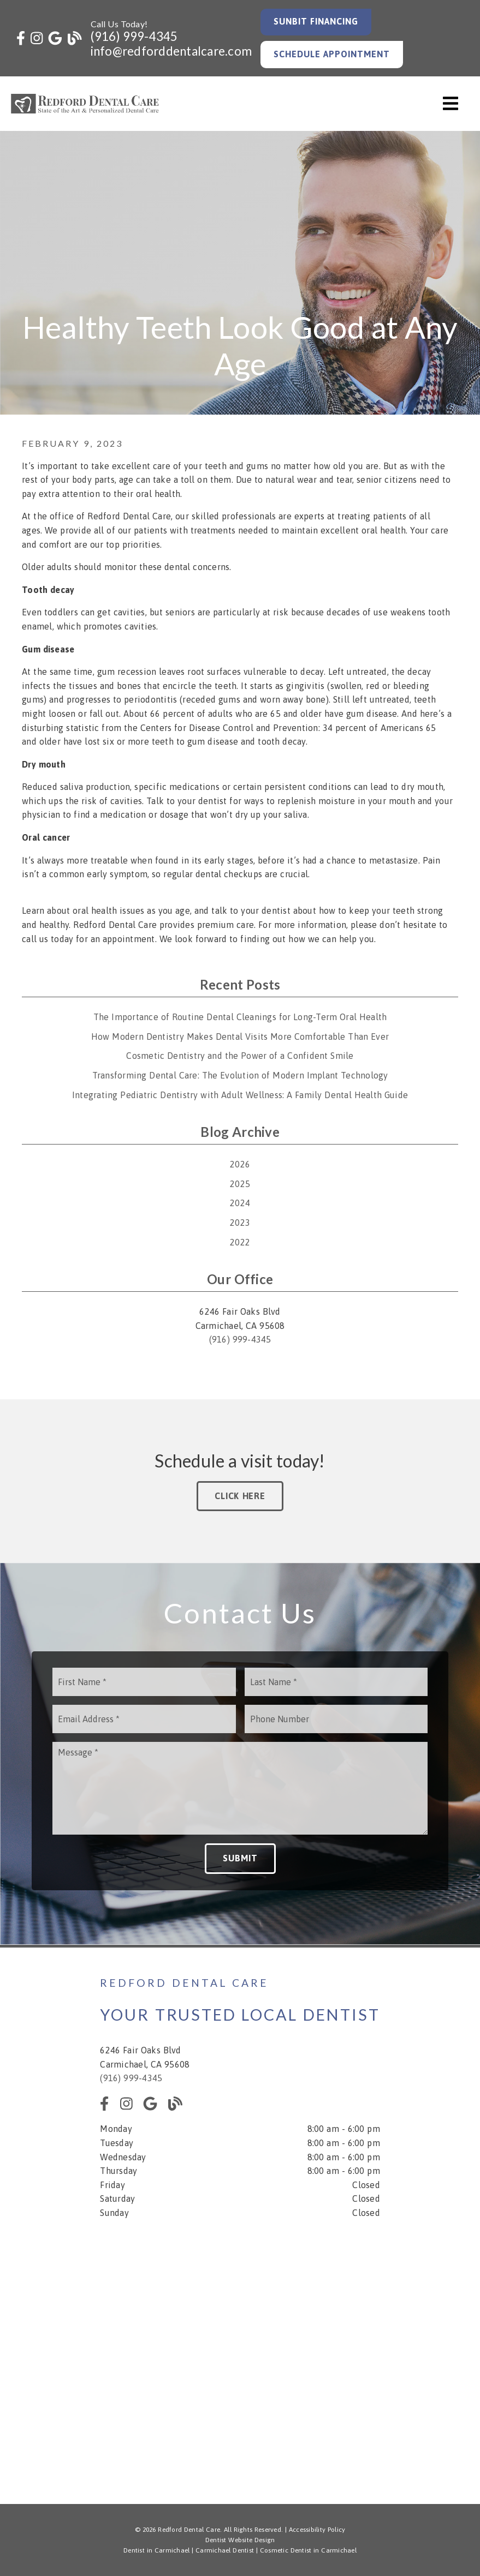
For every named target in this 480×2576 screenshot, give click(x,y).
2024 (240, 1203)
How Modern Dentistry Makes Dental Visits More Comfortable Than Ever (240, 1036)
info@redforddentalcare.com (171, 51)
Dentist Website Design (240, 2540)
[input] (144, 1682)
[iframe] (240, 2354)
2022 (240, 1242)
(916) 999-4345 (134, 36)
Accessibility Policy (317, 2529)
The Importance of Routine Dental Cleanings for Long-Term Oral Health (240, 1017)
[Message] (240, 1788)
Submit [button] (240, 1858)
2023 (240, 1222)
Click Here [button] (240, 1496)
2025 (240, 1184)
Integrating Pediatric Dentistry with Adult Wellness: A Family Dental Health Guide (240, 1095)
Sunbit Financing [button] (316, 21)
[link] (20, 38)
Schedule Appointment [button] (332, 54)
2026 (240, 1164)
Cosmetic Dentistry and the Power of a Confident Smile (239, 1056)
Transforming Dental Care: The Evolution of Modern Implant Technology (240, 1075)
